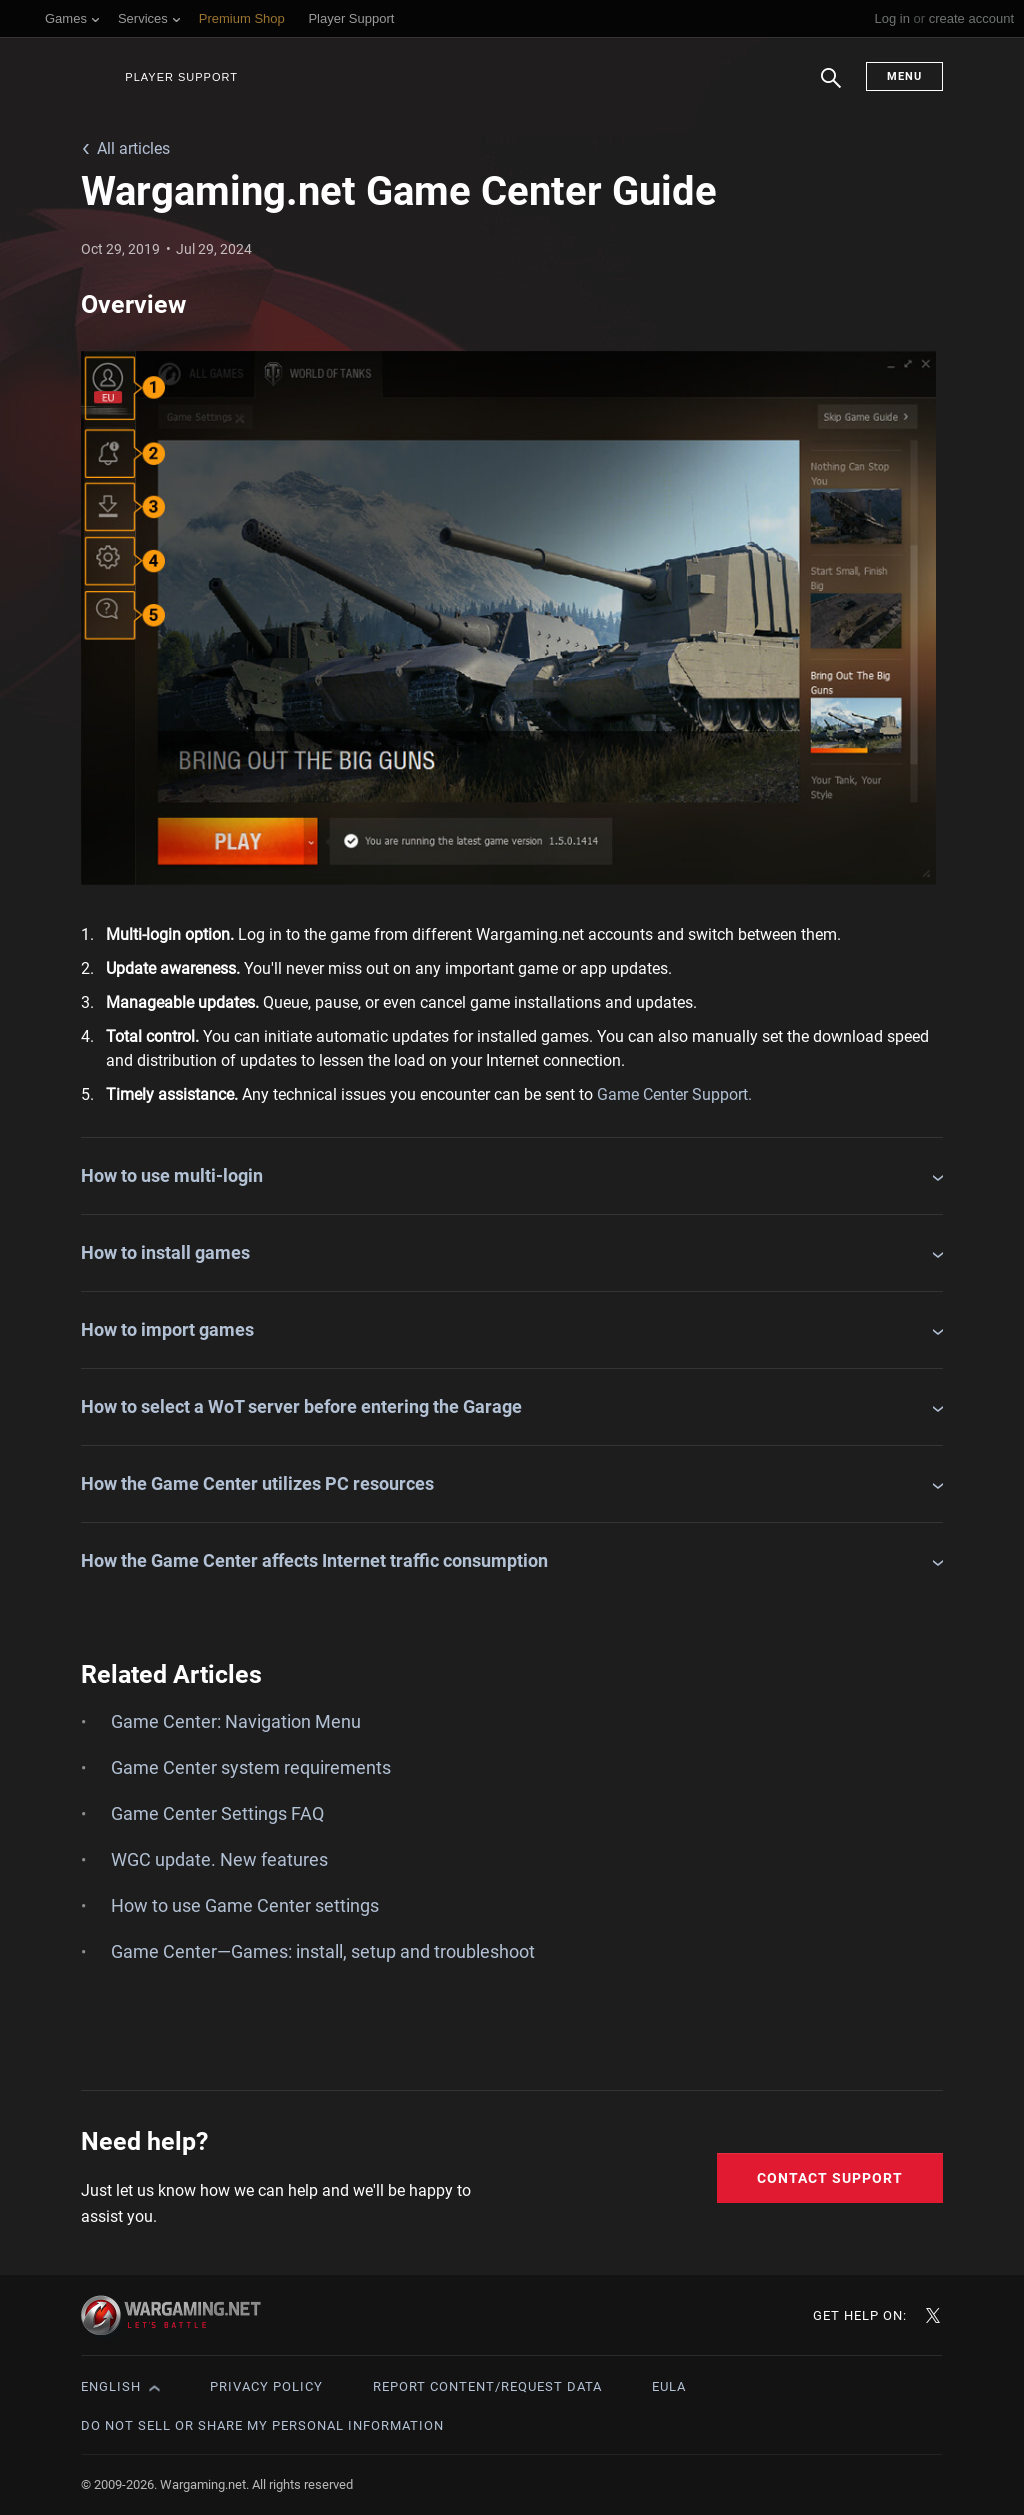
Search (831, 88)
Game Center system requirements (251, 1767)
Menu (904, 76)
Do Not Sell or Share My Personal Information (262, 2425)
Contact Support (830, 2178)
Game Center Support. (674, 1094)
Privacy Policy (266, 2386)
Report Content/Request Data (487, 2386)
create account (971, 18)
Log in (891, 18)
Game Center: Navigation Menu (236, 1721)
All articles (133, 148)
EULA (669, 2386)
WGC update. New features (219, 1859)
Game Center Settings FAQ (217, 1813)
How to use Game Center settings (245, 1905)
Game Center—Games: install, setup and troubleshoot (323, 1951)
